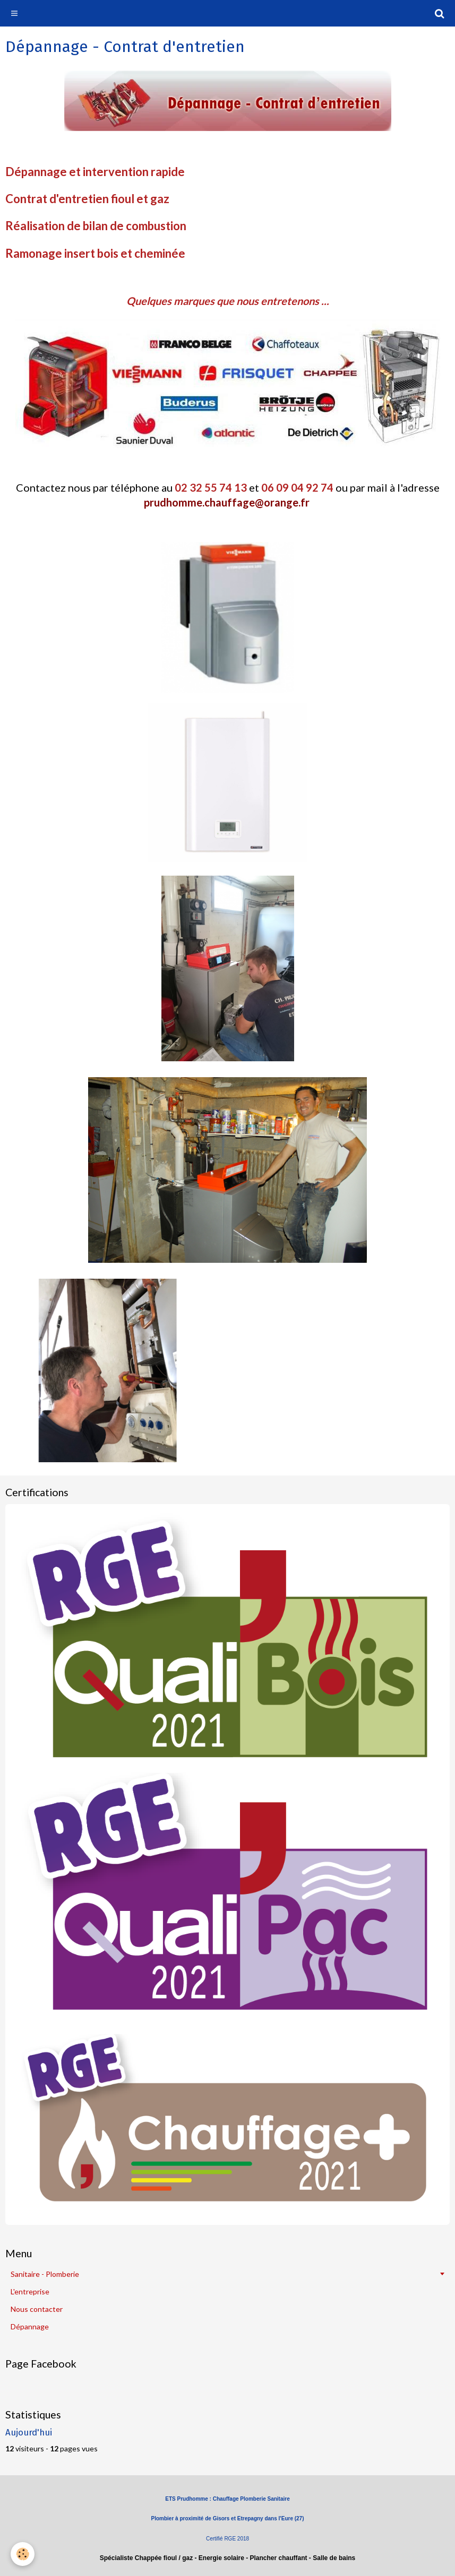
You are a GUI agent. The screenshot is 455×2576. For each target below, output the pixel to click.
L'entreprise (30, 2291)
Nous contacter (37, 2308)
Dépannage (30, 2326)
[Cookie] (23, 2554)
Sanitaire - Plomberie (45, 2273)
